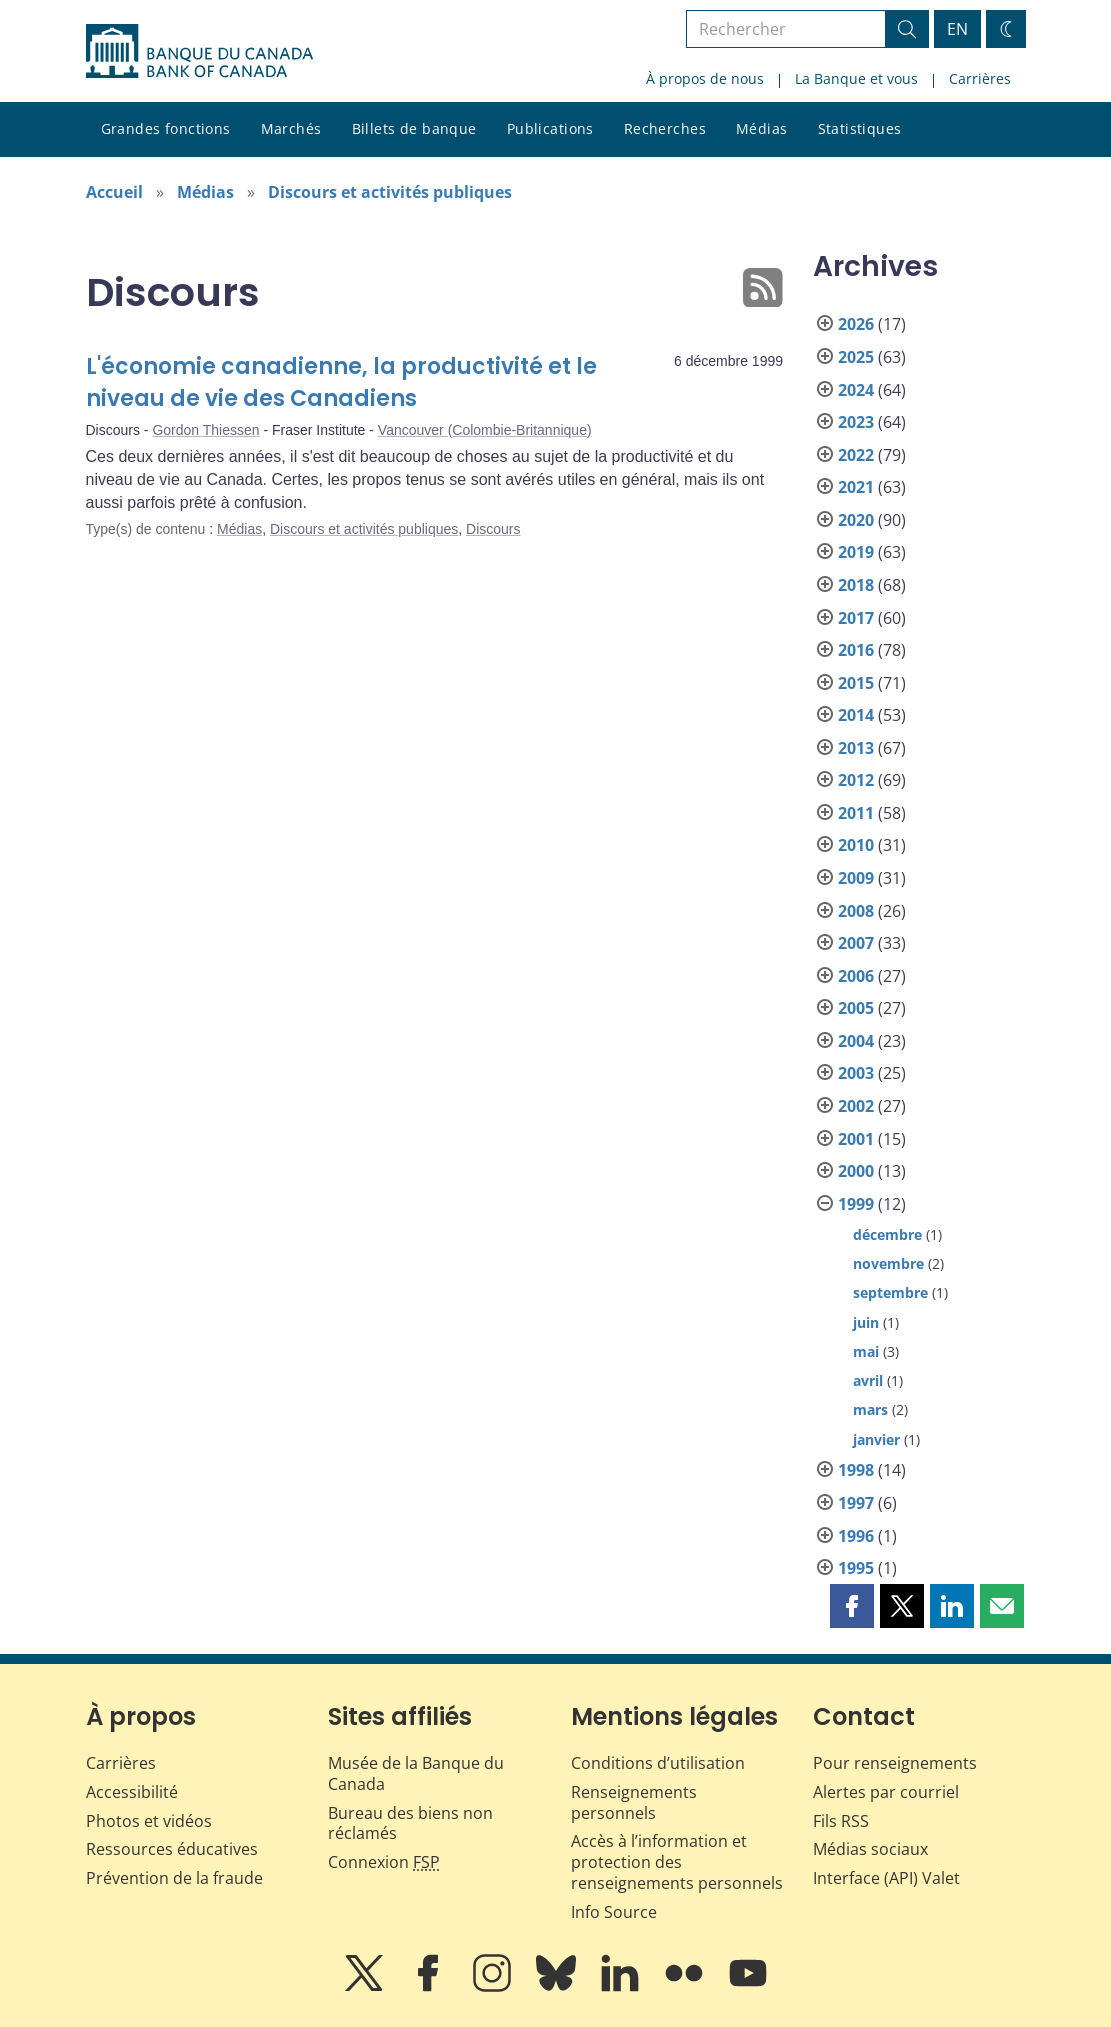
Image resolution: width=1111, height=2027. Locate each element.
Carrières (980, 78)
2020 (856, 520)
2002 (856, 1106)
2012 (856, 780)
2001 (856, 1139)
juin (866, 1322)
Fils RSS (841, 1821)
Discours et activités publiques (390, 192)
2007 (856, 943)
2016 (856, 650)
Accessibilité (132, 1792)
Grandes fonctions (166, 128)
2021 (856, 487)
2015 (856, 683)
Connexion (384, 1862)
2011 (856, 813)
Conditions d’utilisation (658, 1763)
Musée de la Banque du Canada (416, 1773)
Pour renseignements (895, 1763)
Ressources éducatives (172, 1849)
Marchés (291, 128)
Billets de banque (414, 128)
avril (868, 1380)
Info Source (614, 1912)
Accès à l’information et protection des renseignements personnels (677, 1862)
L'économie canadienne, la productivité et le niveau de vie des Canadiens (341, 382)
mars (870, 1409)
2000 (856, 1171)
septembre (890, 1292)
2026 (856, 324)
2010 (856, 845)
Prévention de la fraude (174, 1878)
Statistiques (860, 128)
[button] (852, 1606)
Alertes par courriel (886, 1792)
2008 (856, 911)
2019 (856, 552)
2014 (856, 715)
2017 (856, 618)
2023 (856, 422)
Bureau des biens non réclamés (410, 1823)
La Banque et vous (856, 78)
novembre (888, 1263)
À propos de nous (705, 78)
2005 (856, 1008)
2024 (856, 390)
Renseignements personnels (634, 1802)
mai (866, 1351)
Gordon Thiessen (205, 430)
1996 (856, 1536)
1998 (856, 1470)
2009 (856, 878)
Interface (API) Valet (886, 1878)
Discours (493, 529)
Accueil (114, 192)
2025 (856, 357)
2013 (856, 748)
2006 (856, 976)
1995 (856, 1568)
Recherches (665, 128)
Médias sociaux (870, 1849)
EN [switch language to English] (957, 29)
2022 (856, 455)
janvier (876, 1439)
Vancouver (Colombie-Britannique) (485, 430)
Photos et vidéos (149, 1821)
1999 (856, 1204)
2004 (856, 1041)
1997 (856, 1503)
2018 (856, 585)
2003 (856, 1073)
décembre (887, 1234)
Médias (762, 128)
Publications (550, 128)
